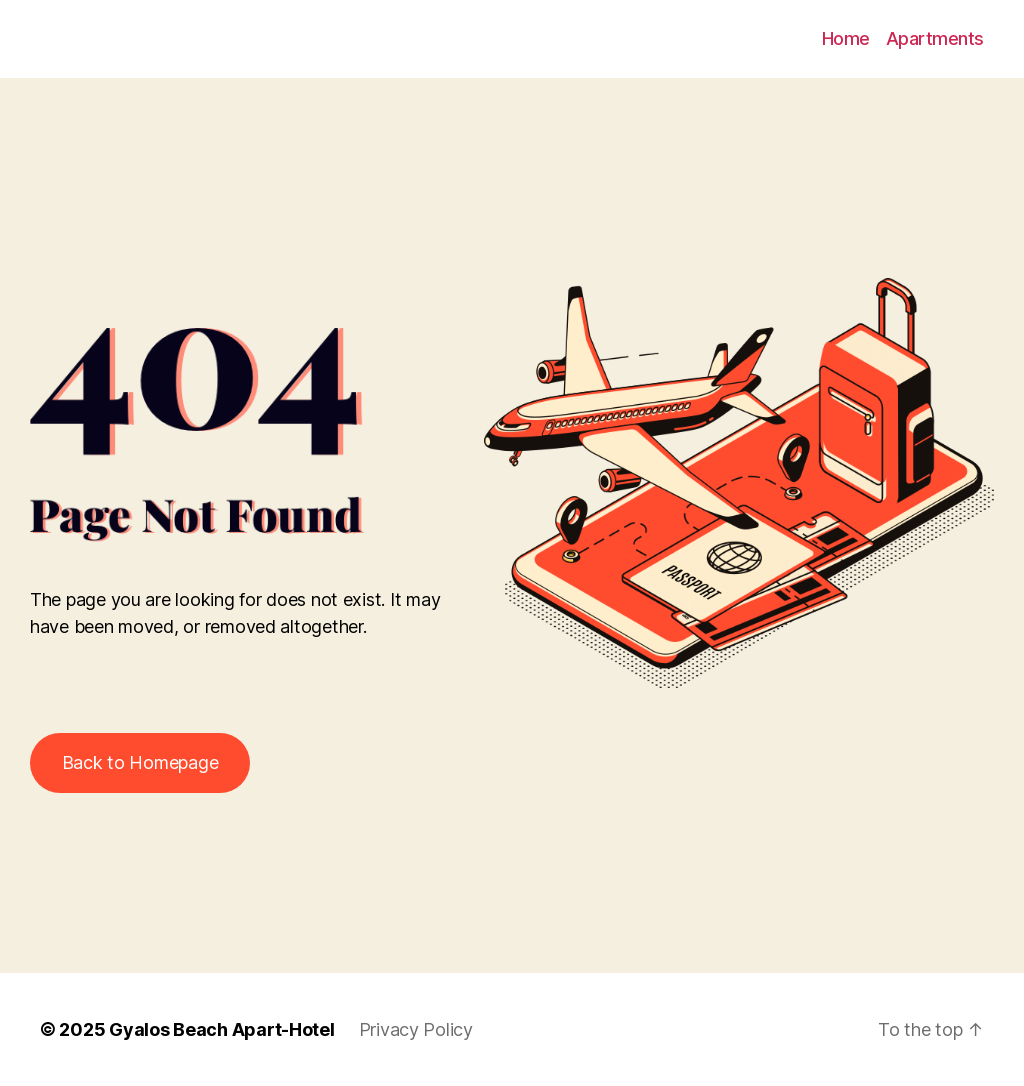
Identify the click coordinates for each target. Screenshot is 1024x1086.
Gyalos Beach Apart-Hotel (222, 1029)
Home (846, 38)
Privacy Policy (416, 1029)
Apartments (935, 38)
